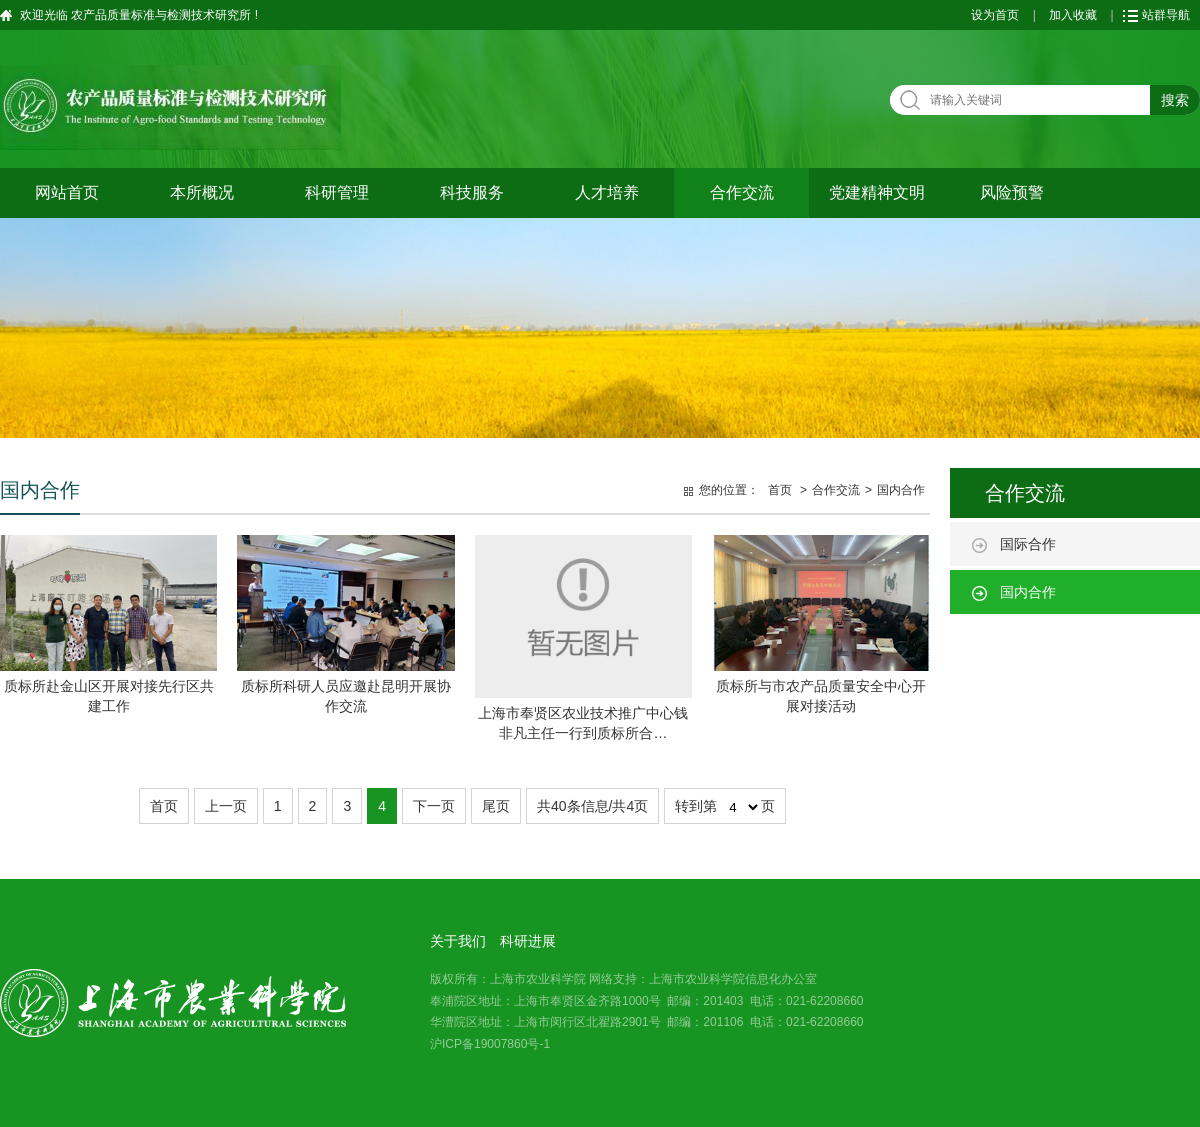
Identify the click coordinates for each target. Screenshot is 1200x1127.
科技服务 (472, 192)
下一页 (434, 806)
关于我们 (458, 941)
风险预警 (1012, 192)
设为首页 (995, 15)
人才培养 (607, 192)
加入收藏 (1073, 15)
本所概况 (202, 192)
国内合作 (1028, 592)
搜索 (1175, 100)
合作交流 (742, 192)
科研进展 (528, 941)
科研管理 (337, 192)
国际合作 (1028, 544)
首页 (780, 490)
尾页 (496, 806)
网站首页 (67, 192)
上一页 (226, 806)
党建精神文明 (877, 192)
